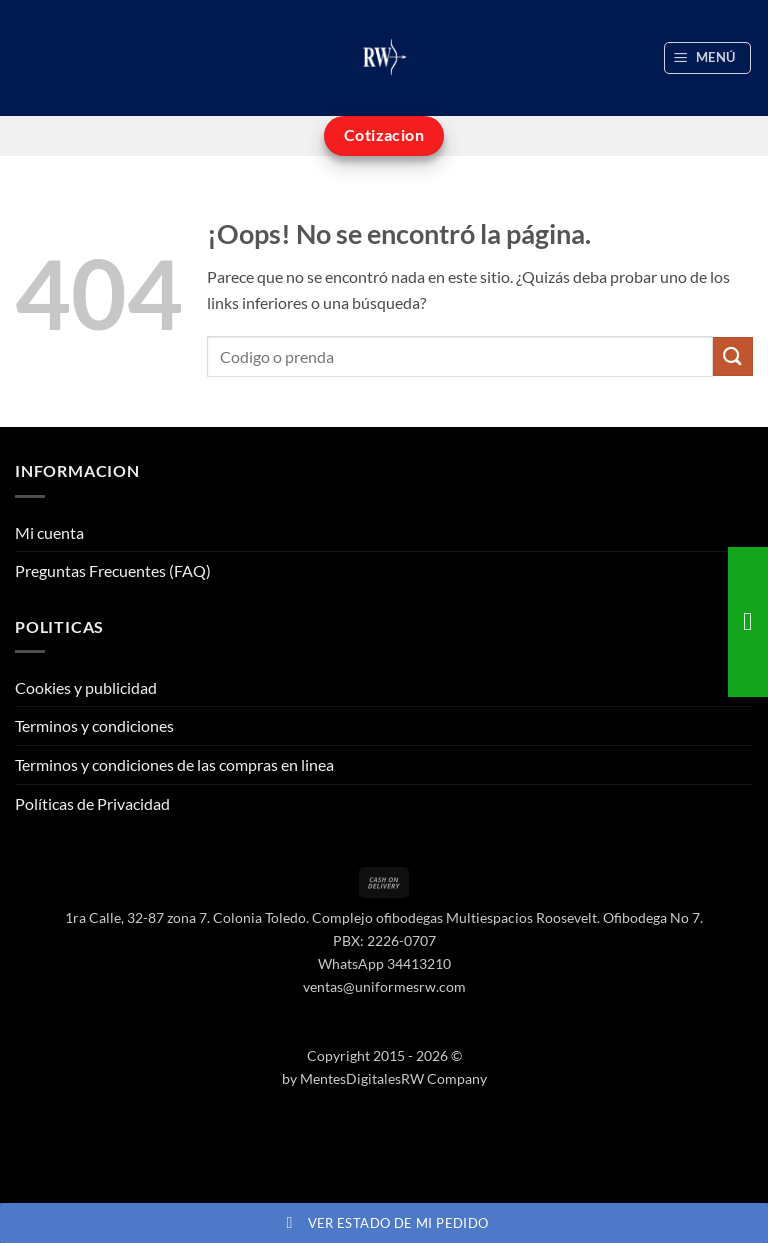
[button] (708, 58)
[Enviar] (733, 356)
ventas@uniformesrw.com (384, 986)
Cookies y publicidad (86, 687)
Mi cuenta (49, 532)
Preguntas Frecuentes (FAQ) (113, 570)
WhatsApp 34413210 (384, 963)
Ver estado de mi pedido (384, 1223)
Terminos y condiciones (94, 725)
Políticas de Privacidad (92, 803)
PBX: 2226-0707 (384, 940)
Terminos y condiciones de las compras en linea (174, 764)
